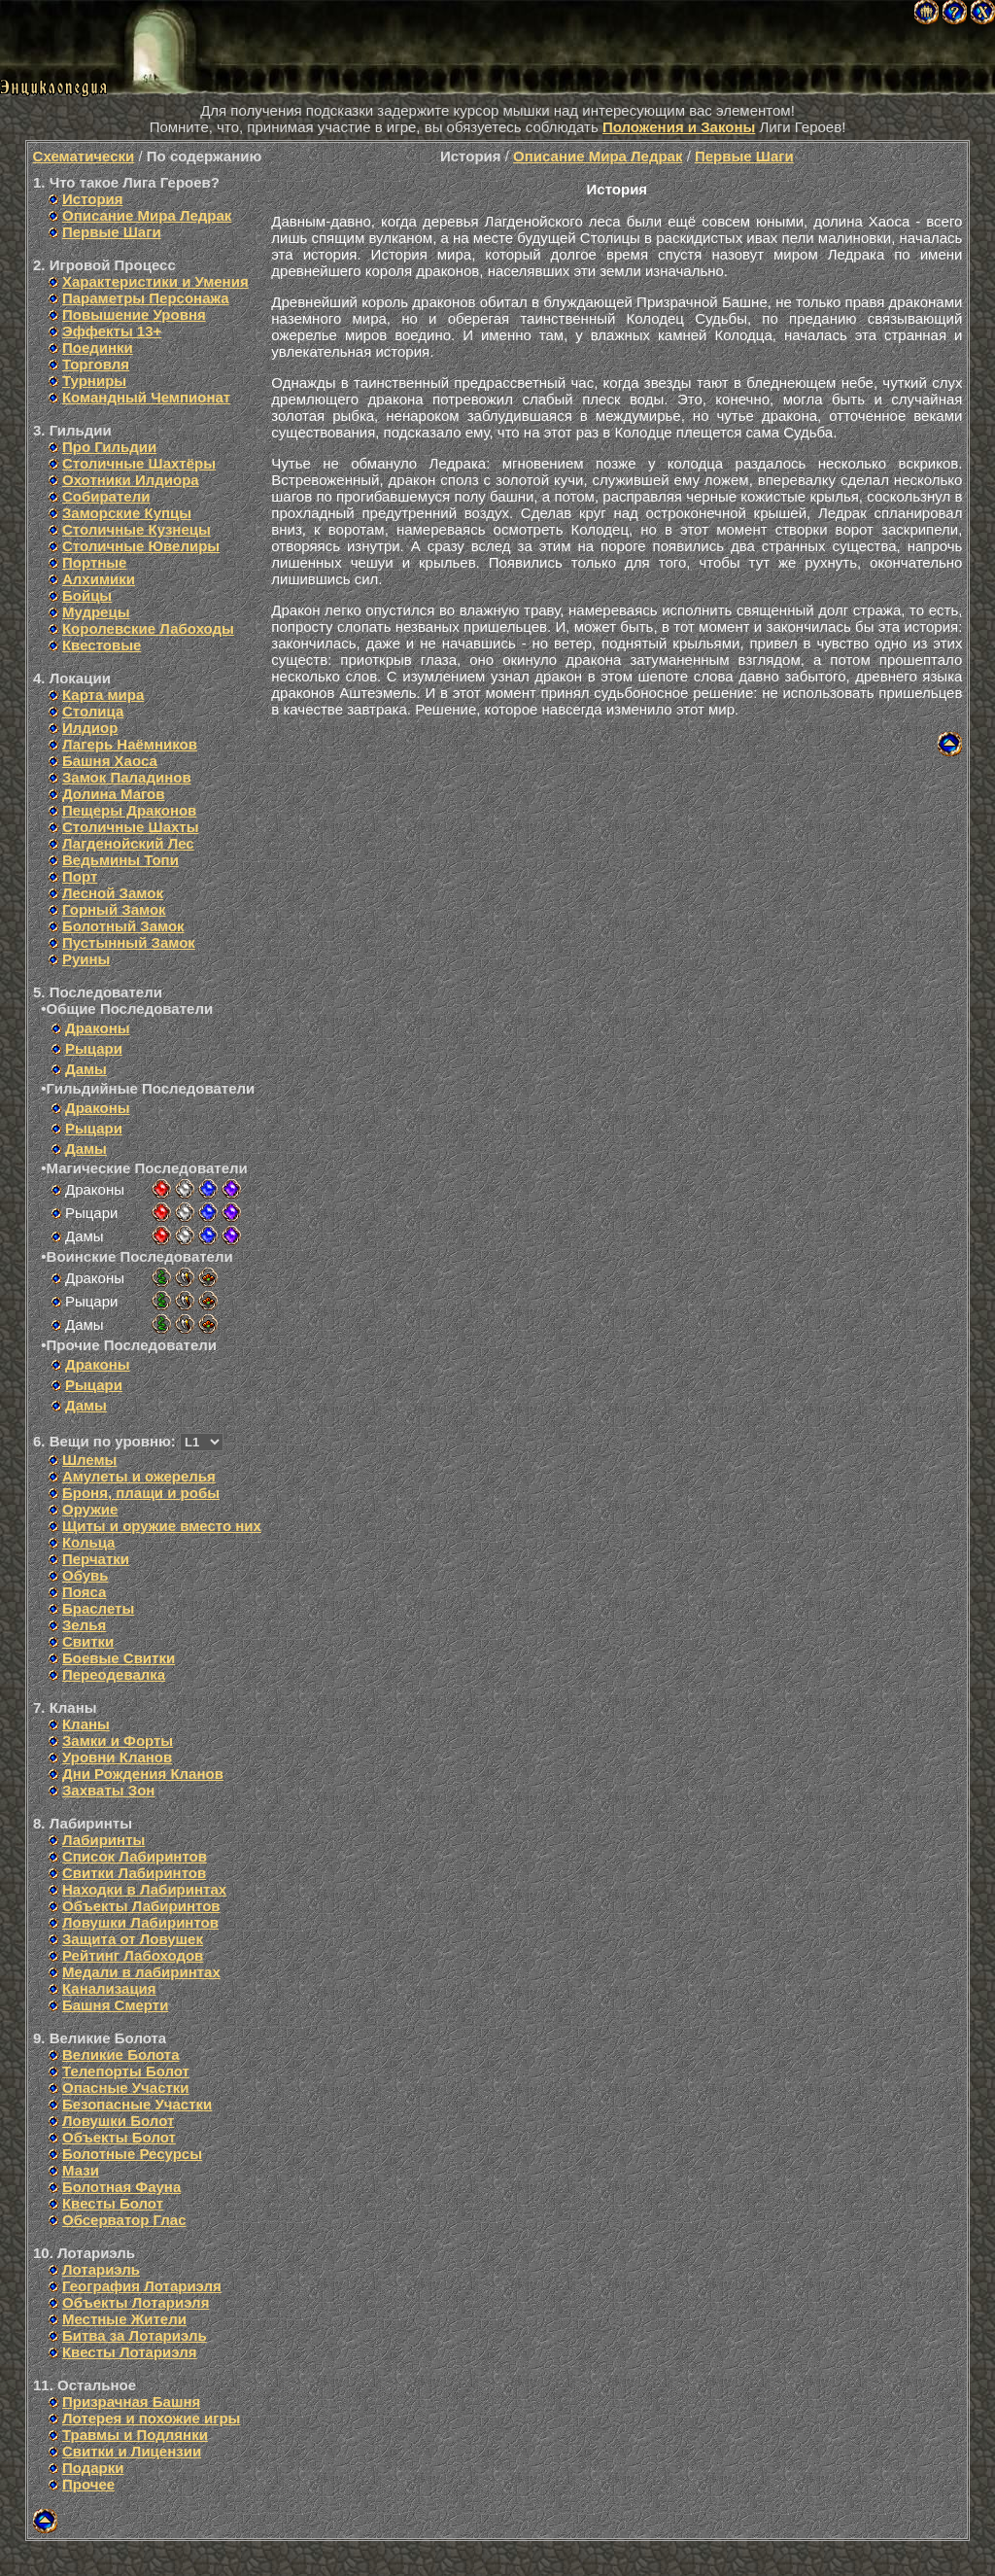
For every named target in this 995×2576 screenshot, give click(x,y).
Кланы (86, 1724)
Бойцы (87, 595)
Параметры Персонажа (145, 298)
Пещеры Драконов (129, 810)
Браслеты (98, 1608)
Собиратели (106, 496)
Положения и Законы (678, 127)
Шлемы (89, 1459)
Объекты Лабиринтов (141, 1905)
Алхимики (98, 579)
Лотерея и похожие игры (151, 2418)
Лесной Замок (112, 893)
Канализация (109, 1988)
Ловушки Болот (118, 2120)
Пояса (84, 1592)
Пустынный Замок (128, 942)
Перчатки (95, 1558)
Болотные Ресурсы (132, 2153)
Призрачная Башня (131, 2401)
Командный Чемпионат (146, 397)
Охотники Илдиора (130, 479)
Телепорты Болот (125, 2071)
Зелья (84, 1625)
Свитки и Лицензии (131, 2451)
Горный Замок (114, 909)
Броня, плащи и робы (141, 1492)
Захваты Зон (108, 1790)
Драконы (97, 1028)
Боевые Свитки (118, 1658)
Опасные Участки (125, 2087)
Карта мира (103, 694)
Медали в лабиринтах (141, 1972)
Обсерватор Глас (124, 2219)
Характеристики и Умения (155, 281)
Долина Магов (113, 793)
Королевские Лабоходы (148, 628)
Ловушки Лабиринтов (140, 1922)
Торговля (95, 364)
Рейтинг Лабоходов (132, 1955)
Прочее (88, 2484)
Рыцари (93, 1048)
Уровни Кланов (117, 1757)
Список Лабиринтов (134, 1856)
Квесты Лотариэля (129, 2352)
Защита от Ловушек (132, 1939)
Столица (92, 711)
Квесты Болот (112, 2203)
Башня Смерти (115, 2005)
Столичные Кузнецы (136, 529)
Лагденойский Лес (128, 843)
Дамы (86, 1069)
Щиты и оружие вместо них (161, 1525)
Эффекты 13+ (111, 331)
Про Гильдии (109, 446)
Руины (86, 959)
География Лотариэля (142, 2286)
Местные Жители (124, 2319)
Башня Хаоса (109, 760)
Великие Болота (121, 2054)
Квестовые (101, 645)
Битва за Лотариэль (134, 2335)
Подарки (93, 2467)
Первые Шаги (111, 232)
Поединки (97, 347)
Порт (79, 876)
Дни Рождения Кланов (142, 1773)
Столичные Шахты (130, 826)
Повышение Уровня (134, 314)
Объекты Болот (119, 2137)
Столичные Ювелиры (141, 546)
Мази (80, 2170)
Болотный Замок (123, 926)
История (92, 199)
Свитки (88, 1641)
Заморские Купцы (126, 513)
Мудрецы (96, 612)
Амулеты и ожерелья (139, 1476)
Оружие (90, 1509)
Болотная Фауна (121, 2186)
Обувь (85, 1575)
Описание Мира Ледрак (146, 215)
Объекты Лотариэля (135, 2302)
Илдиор (90, 727)
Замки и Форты (117, 1740)
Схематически (84, 156)
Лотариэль (101, 2269)
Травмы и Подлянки (135, 2434)
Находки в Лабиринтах (144, 1889)
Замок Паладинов (126, 777)
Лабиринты (103, 1839)
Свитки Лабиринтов (134, 1872)
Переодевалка (113, 1674)
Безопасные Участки (137, 2104)
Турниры (94, 380)
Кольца (88, 1542)
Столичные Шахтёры (139, 463)
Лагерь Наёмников (129, 744)
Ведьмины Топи (120, 860)
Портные (94, 562)
